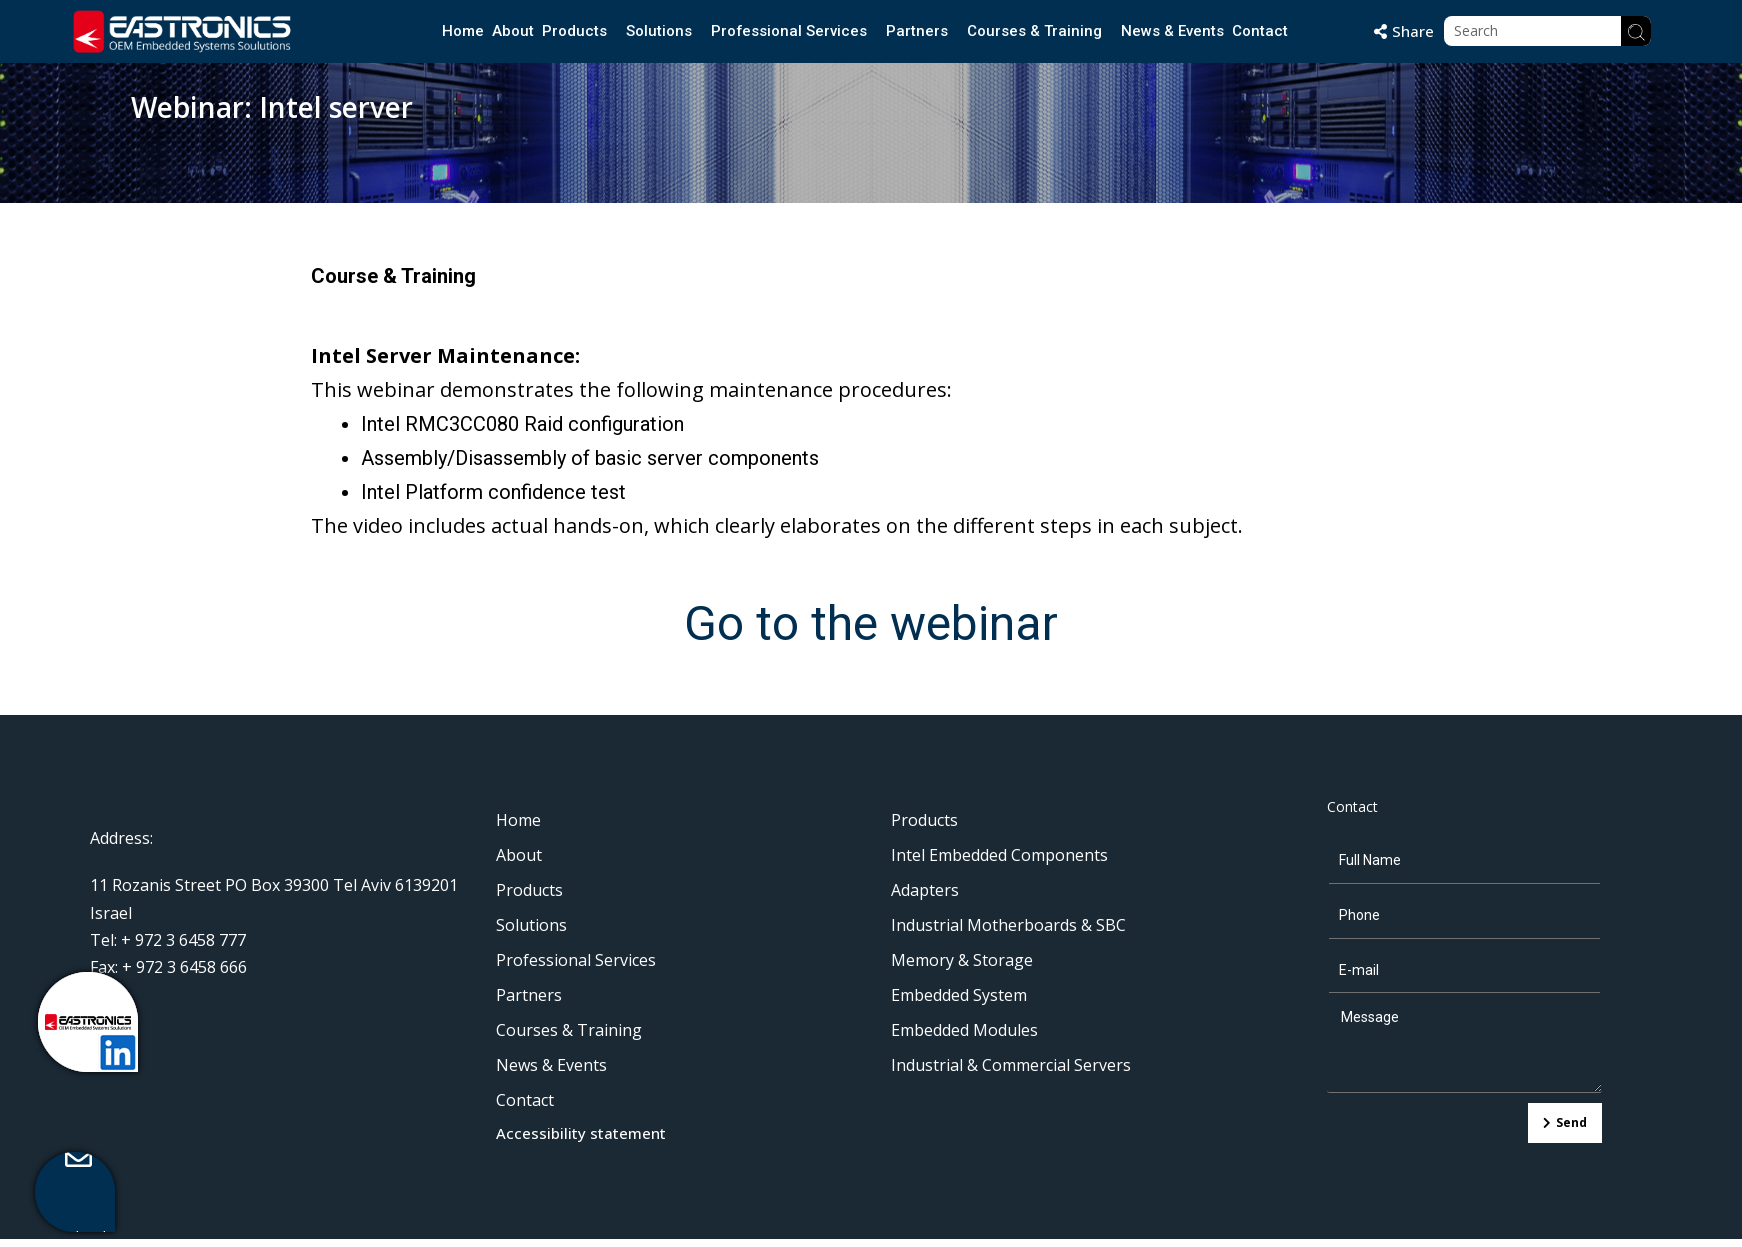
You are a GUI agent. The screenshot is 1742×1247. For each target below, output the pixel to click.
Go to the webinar (871, 623)
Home (463, 31)
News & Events (1173, 31)
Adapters (925, 890)
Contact (1261, 31)
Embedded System (959, 995)
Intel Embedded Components (999, 855)
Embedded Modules (964, 1030)
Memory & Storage (962, 960)
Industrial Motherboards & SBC (1008, 925)
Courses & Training (1035, 31)
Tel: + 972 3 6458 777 (168, 940)
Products (574, 31)
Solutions (659, 31)
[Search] (1636, 31)
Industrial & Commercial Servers (1011, 1065)
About (513, 31)
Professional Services (789, 31)
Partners (918, 31)
